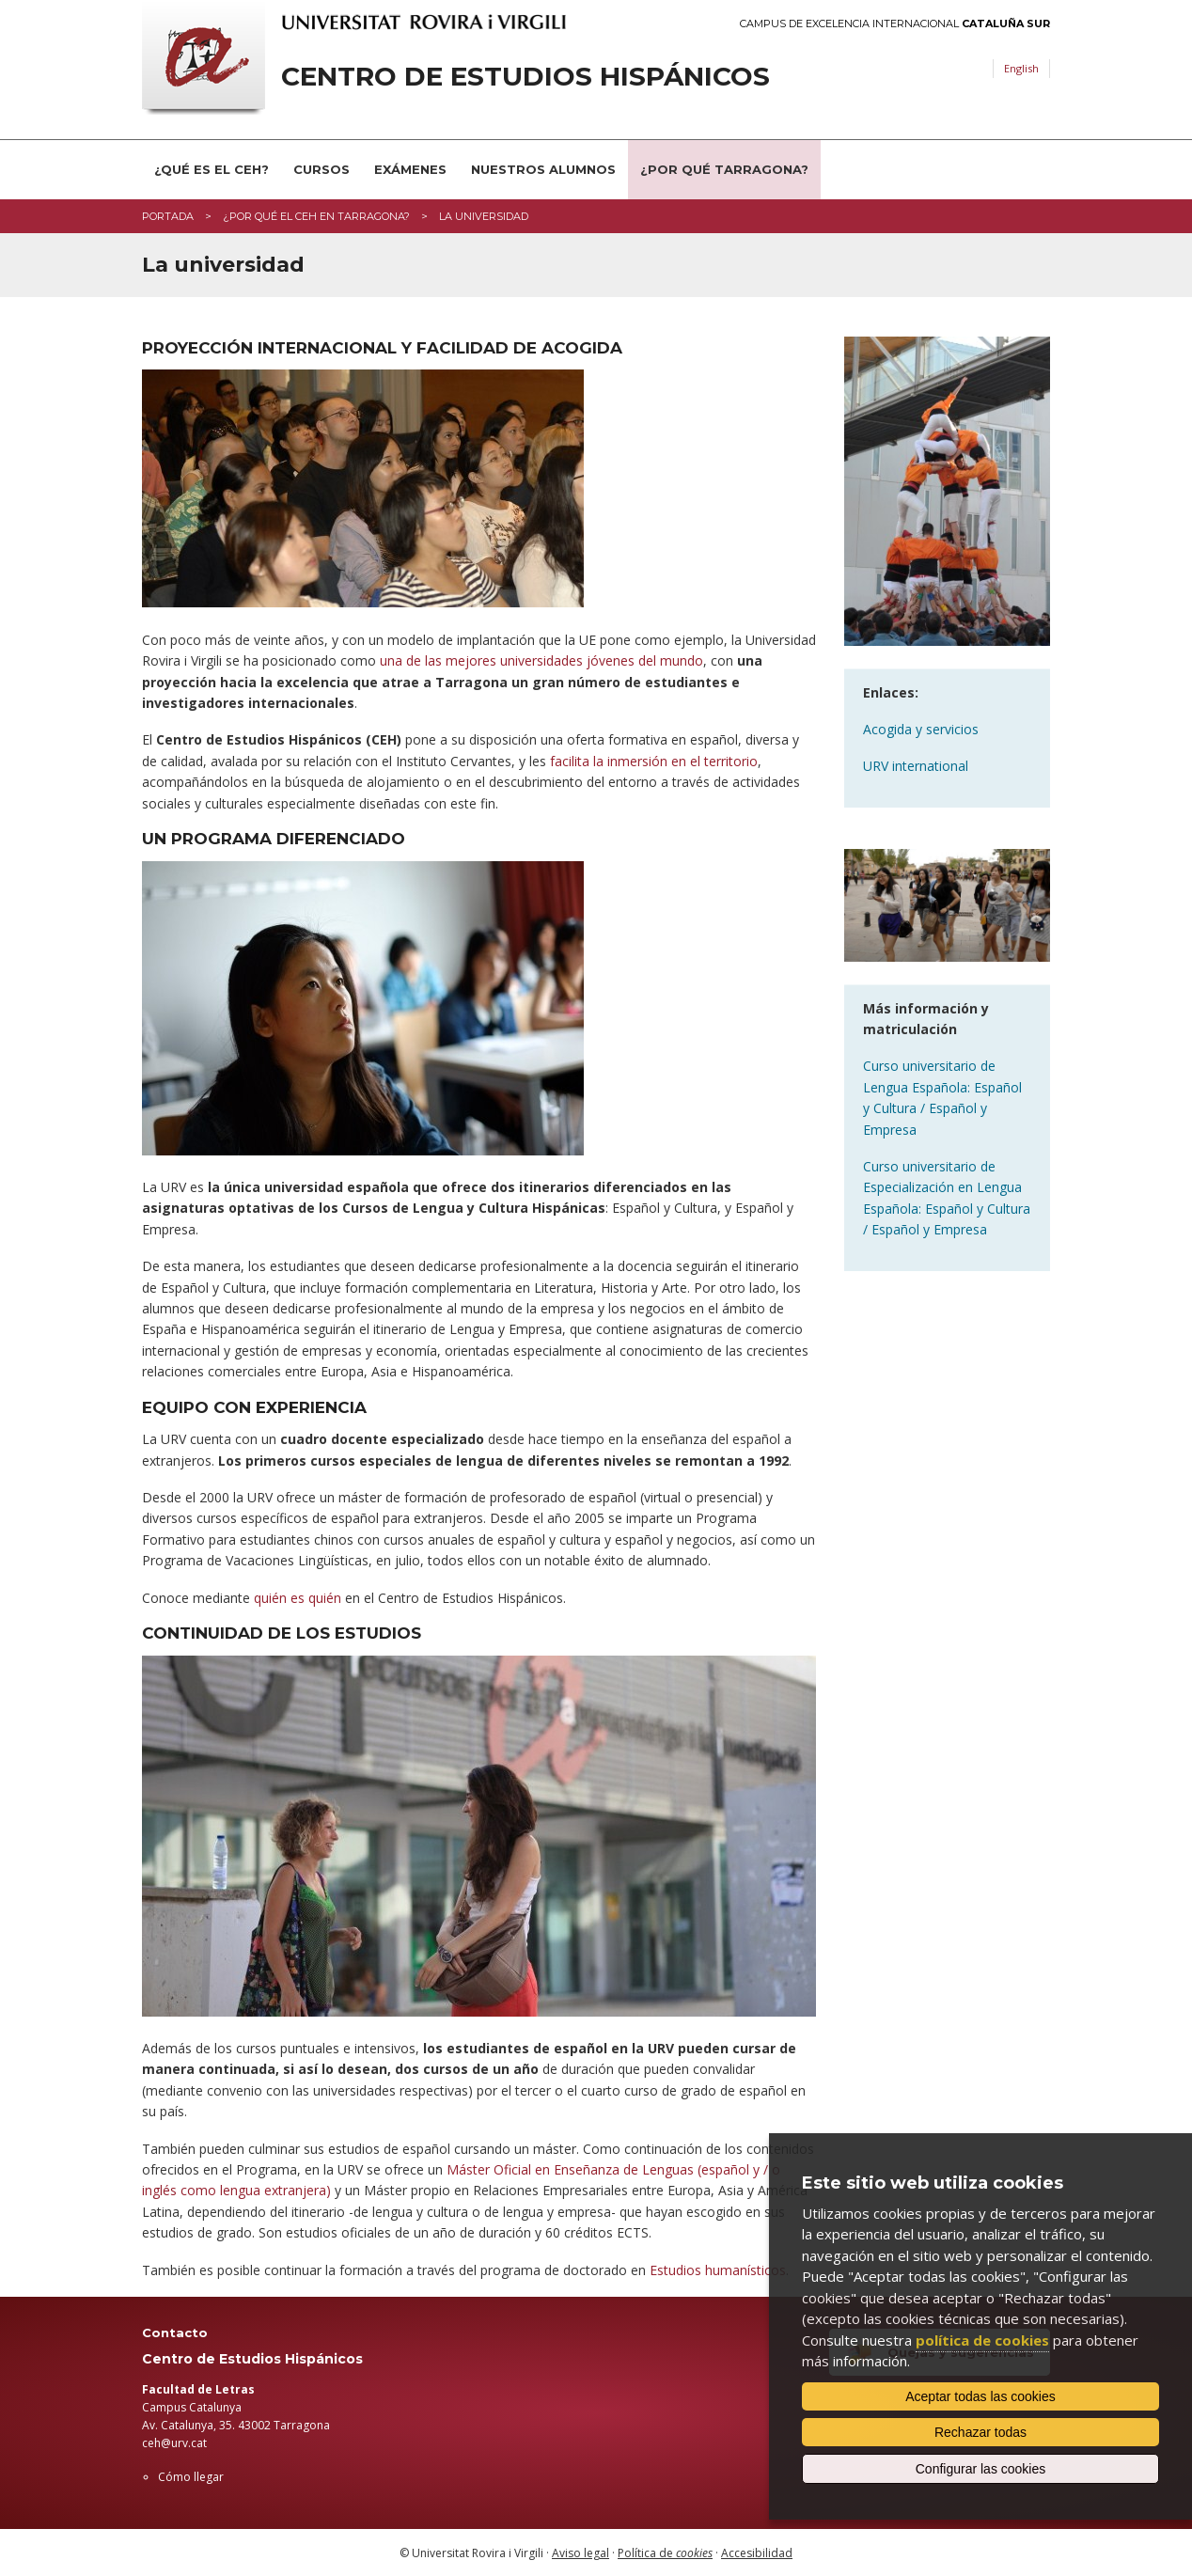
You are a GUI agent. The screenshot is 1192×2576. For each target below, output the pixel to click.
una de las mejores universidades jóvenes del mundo (541, 660)
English (1021, 68)
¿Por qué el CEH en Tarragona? (316, 216)
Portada (168, 216)
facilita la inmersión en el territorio (654, 761)
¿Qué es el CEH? (211, 169)
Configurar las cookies (981, 2468)
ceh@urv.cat (174, 2443)
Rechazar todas (980, 2432)
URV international (915, 766)
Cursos (321, 169)
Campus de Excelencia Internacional (895, 24)
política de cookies (982, 2340)
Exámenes (410, 169)
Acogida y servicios (921, 729)
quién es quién (297, 1598)
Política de (665, 2553)
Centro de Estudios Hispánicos (525, 76)
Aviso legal (580, 2553)
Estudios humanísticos (718, 2270)
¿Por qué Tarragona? (724, 169)
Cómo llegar (191, 2477)
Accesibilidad (756, 2553)
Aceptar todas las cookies (980, 2396)
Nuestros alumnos (543, 169)
